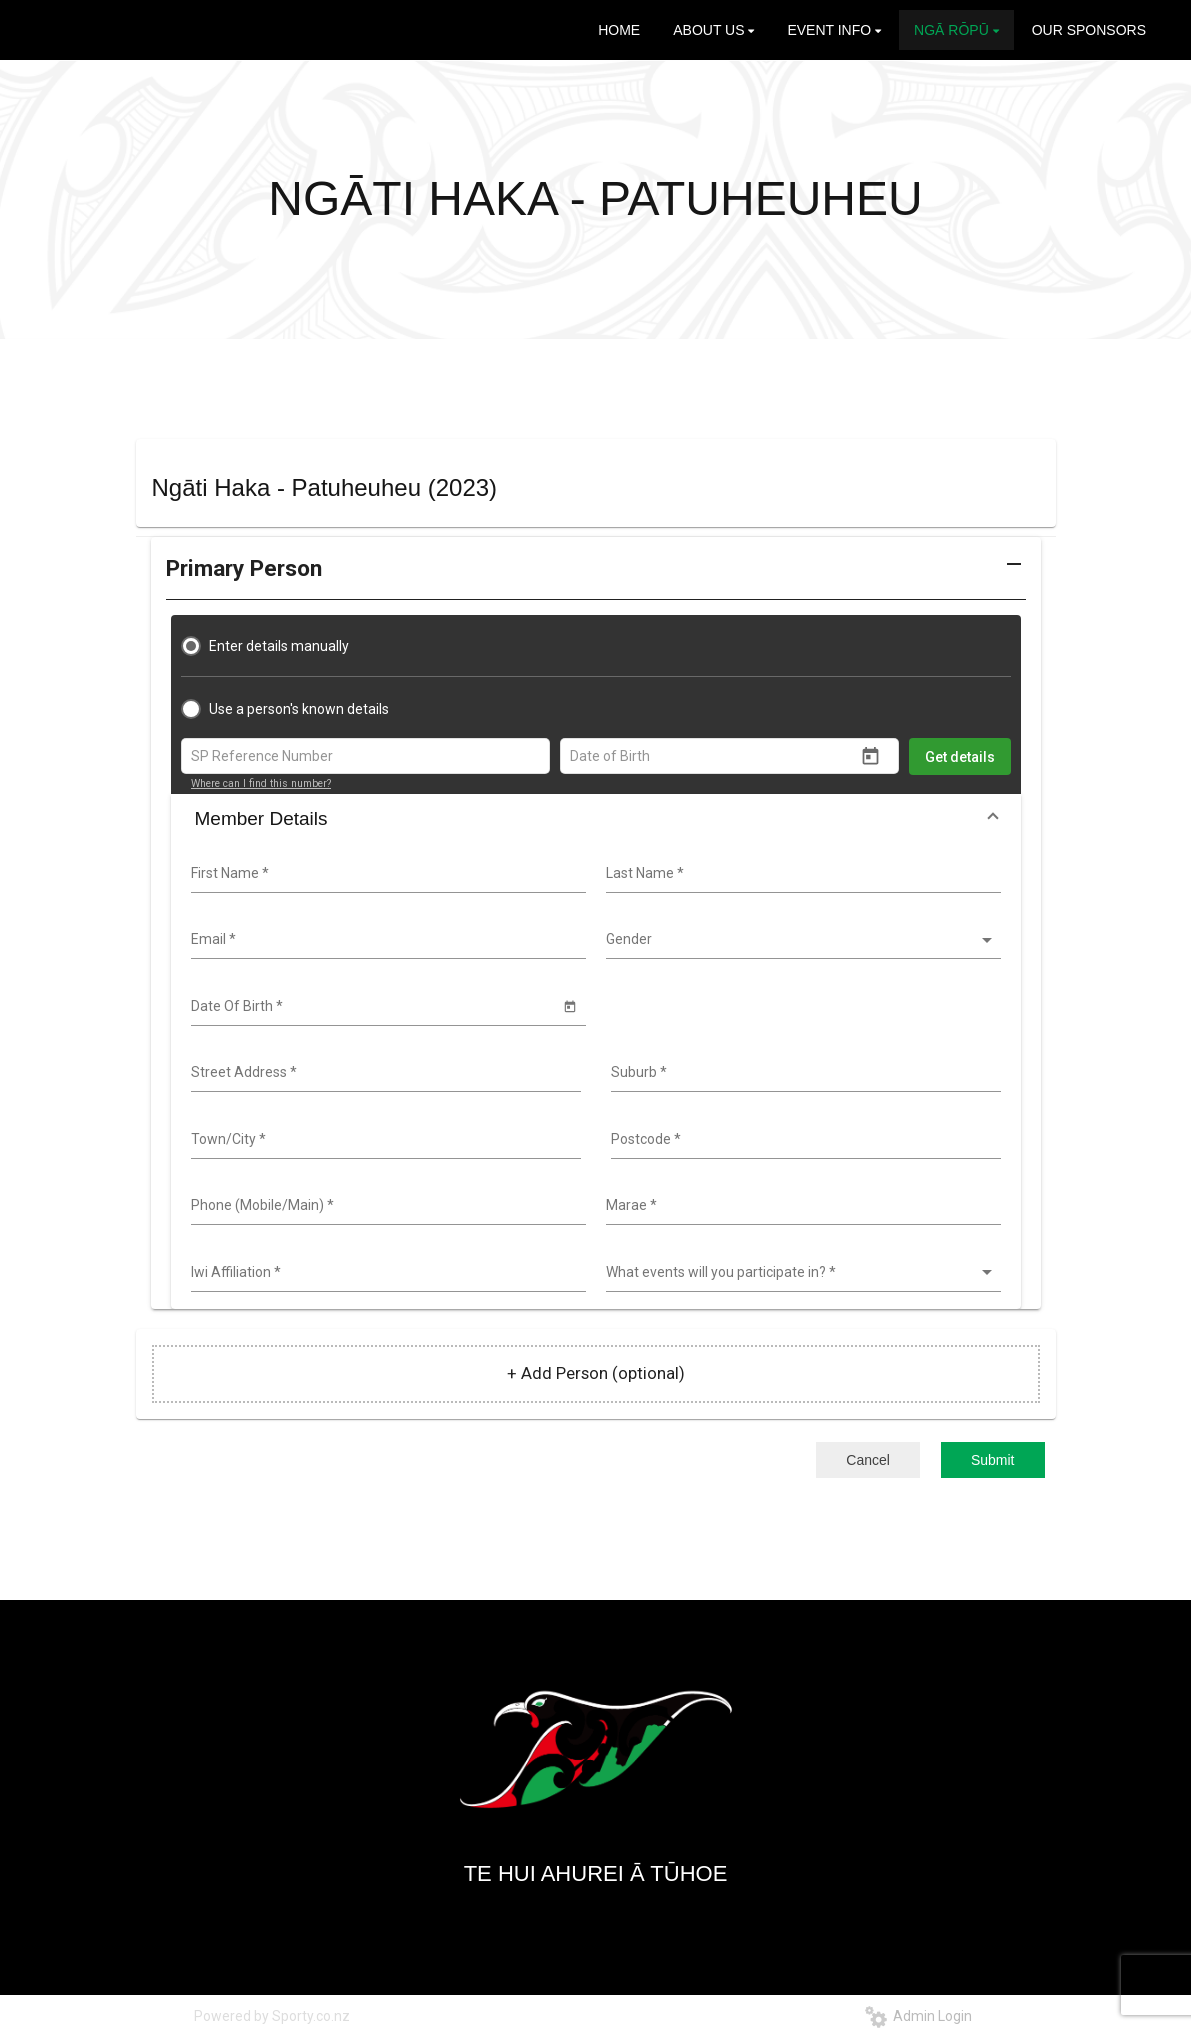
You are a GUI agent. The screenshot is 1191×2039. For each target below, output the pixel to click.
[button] (596, 576)
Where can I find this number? (261, 784)
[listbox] (801, 940)
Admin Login (918, 2016)
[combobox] (386, 874)
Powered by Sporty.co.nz (272, 2016)
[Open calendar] (870, 756)
